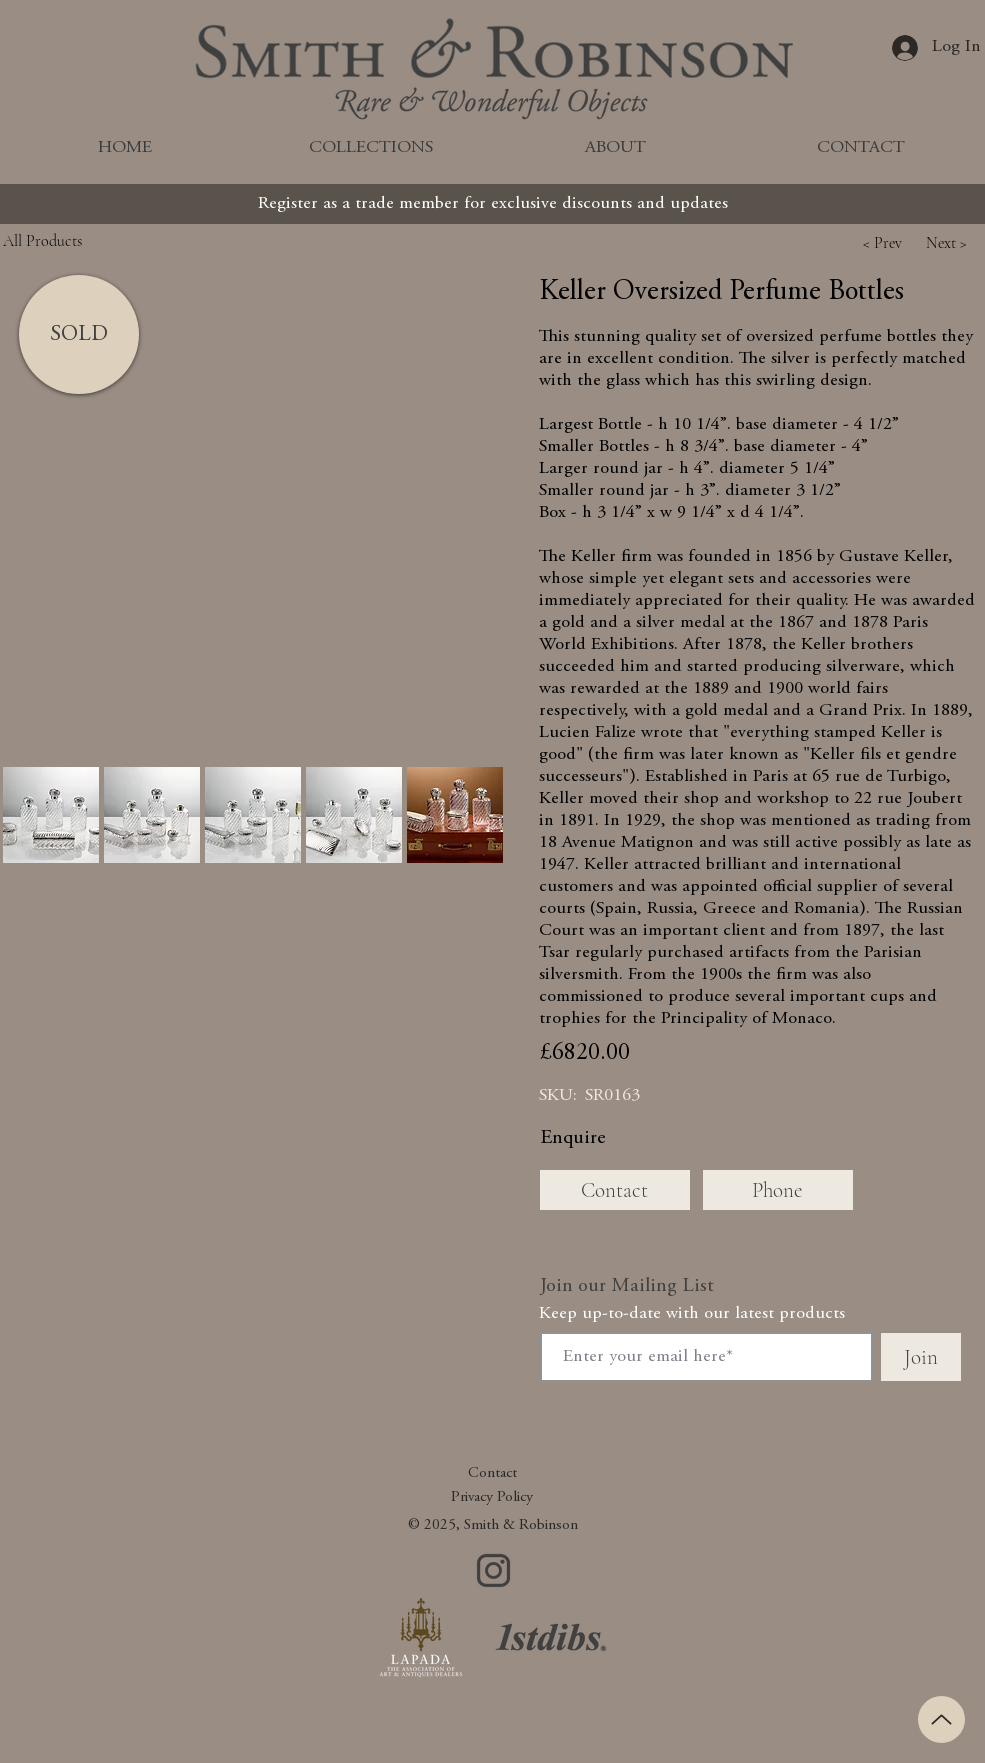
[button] (883, 243)
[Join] (921, 1357)
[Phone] (778, 1190)
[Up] (941, 1719)
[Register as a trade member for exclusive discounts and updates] (493, 204)
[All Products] (88, 240)
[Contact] (615, 1190)
